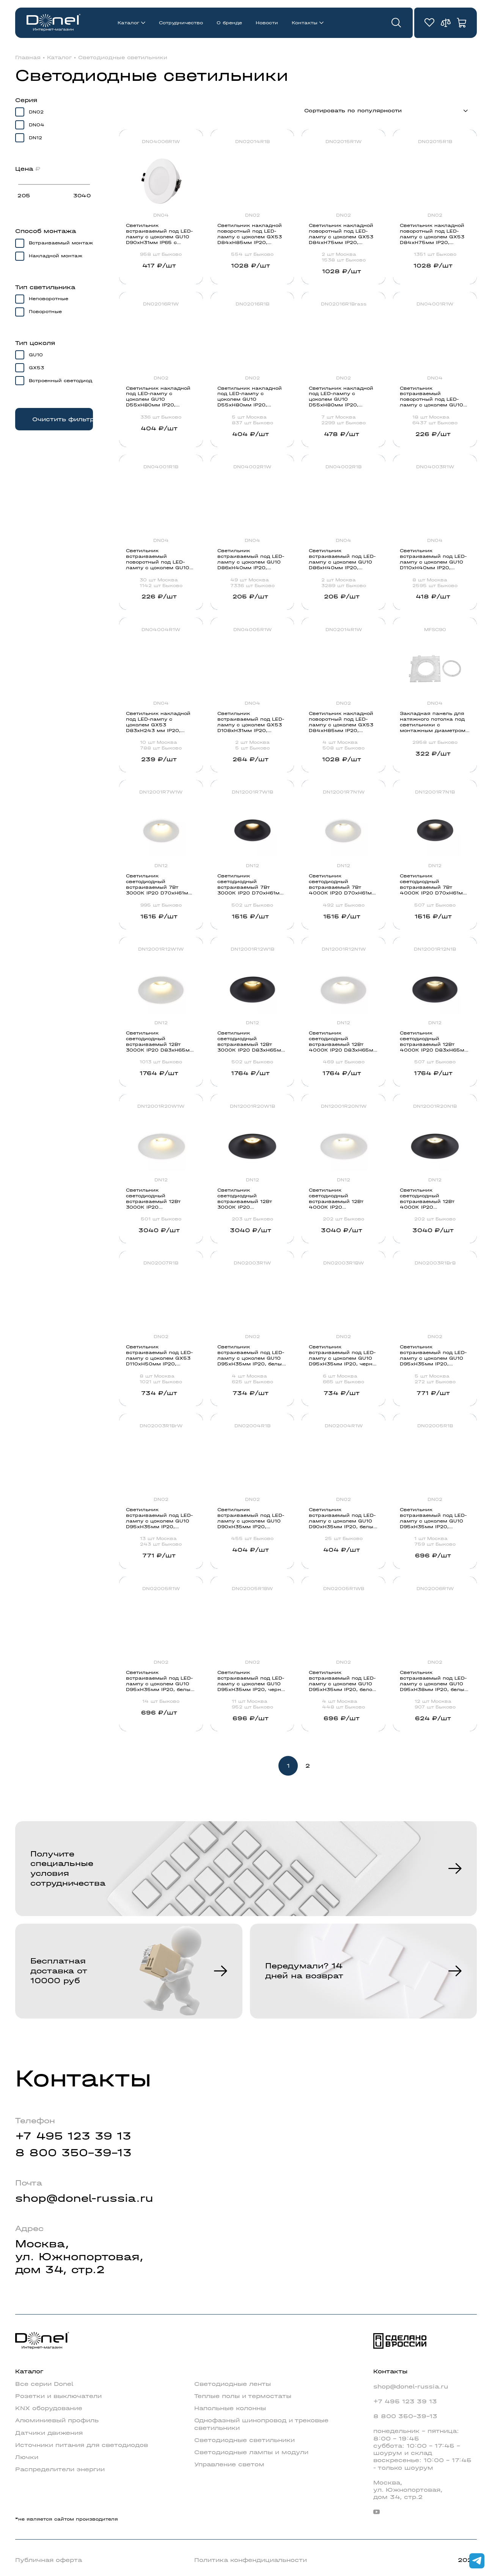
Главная (28, 58)
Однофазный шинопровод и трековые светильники (261, 2424)
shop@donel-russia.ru (84, 2198)
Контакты (305, 22)
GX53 (36, 367)
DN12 (35, 137)
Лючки (26, 2457)
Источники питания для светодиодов (81, 2444)
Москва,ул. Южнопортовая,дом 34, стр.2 (79, 2256)
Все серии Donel (44, 2383)
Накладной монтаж (55, 255)
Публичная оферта (48, 2559)
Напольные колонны (230, 2408)
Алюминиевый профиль (57, 2420)
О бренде (229, 22)
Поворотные (45, 311)
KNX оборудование (48, 2408)
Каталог (128, 22)
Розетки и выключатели (58, 2396)
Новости (267, 22)
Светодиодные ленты (232, 2383)
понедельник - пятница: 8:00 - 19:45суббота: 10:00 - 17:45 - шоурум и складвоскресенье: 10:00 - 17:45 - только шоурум (422, 2449)
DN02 (36, 112)
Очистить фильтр (62, 419)
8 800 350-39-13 (73, 2152)
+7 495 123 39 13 (73, 2136)
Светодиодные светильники (122, 58)
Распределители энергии (60, 2469)
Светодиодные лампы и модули (251, 2452)
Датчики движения (49, 2432)
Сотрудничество (181, 22)
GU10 (36, 354)
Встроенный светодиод (60, 380)
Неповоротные (48, 298)
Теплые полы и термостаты (242, 2396)
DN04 (36, 125)
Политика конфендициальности (250, 2559)
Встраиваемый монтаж (61, 243)
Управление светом (229, 2464)
